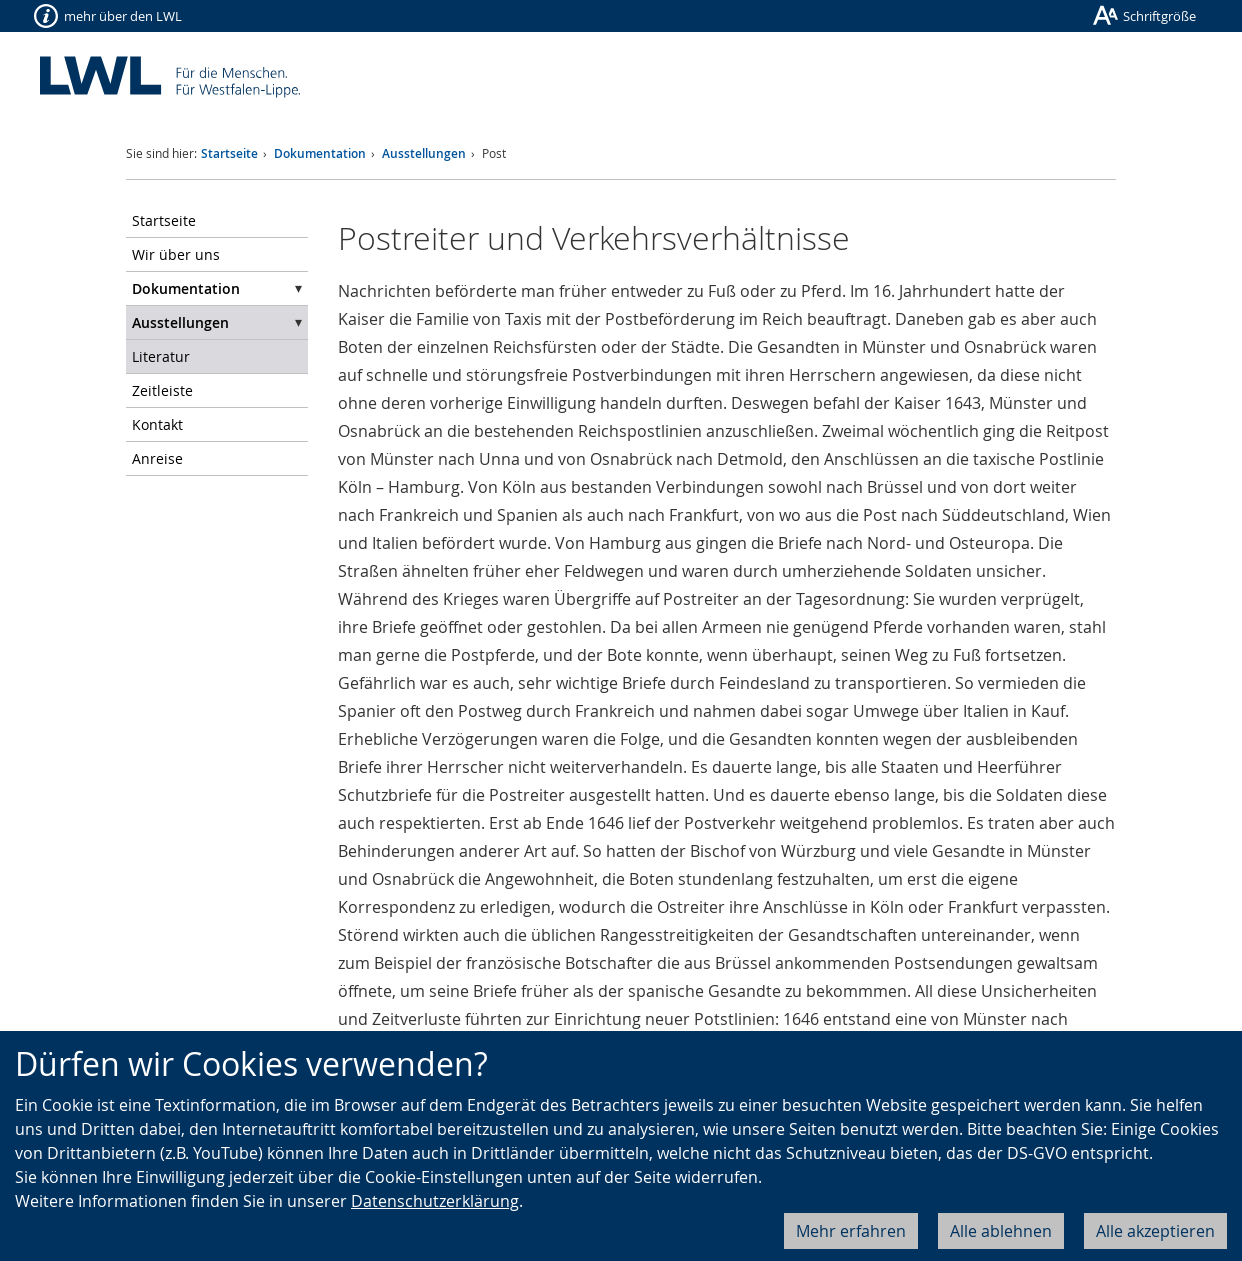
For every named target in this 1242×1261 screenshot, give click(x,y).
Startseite (229, 153)
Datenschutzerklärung (435, 1201)
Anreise (157, 458)
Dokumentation (320, 153)
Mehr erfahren (851, 1231)
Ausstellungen (424, 153)
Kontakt (157, 424)
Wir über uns (176, 254)
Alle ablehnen (1001, 1231)
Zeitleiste (162, 390)
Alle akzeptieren (1155, 1231)
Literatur (161, 356)
